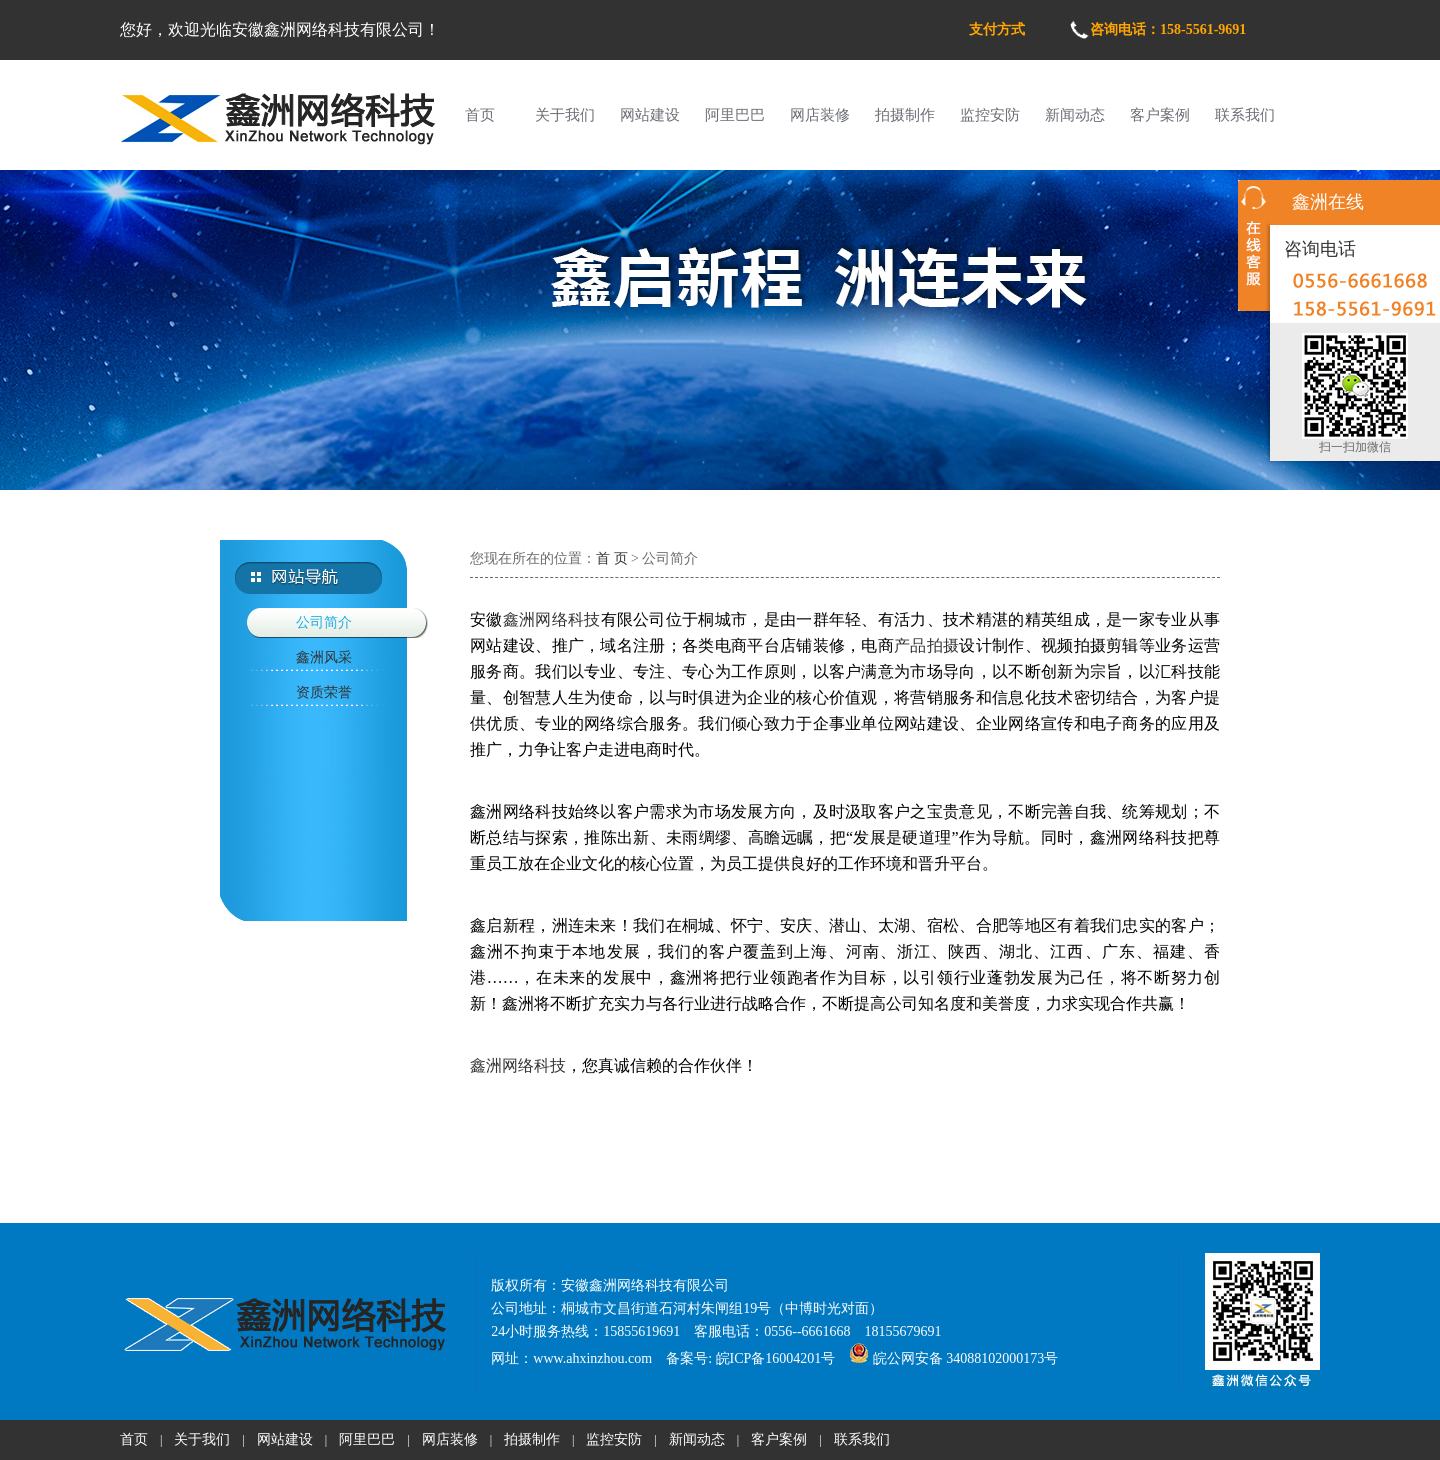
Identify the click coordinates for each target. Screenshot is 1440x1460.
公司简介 (324, 622)
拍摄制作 (905, 115)
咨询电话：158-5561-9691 (1168, 29)
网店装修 (820, 115)
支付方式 (997, 29)
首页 (480, 115)
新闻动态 (1075, 115)
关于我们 (565, 115)
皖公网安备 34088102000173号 (953, 1358)
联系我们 (1245, 115)
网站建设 (650, 115)
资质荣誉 (324, 692)
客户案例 (1160, 115)
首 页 (612, 558)
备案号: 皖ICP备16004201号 (750, 1358)
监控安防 (990, 115)
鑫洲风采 (324, 657)
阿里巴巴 (735, 115)
